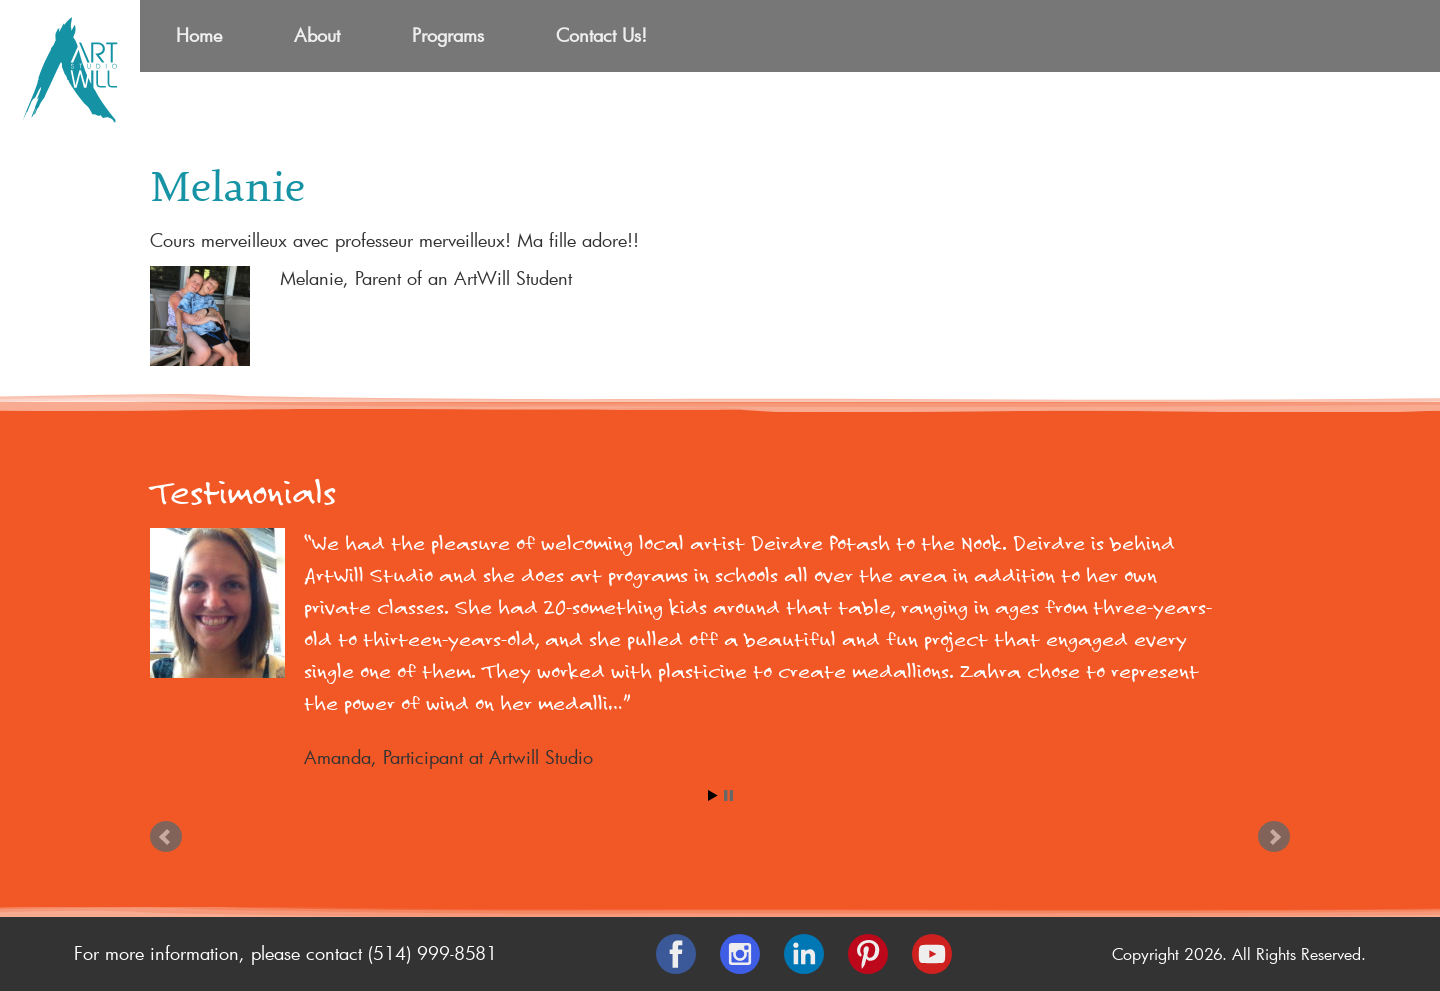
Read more (688, 703)
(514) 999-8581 (432, 953)
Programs (448, 35)
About (317, 35)
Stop (728, 795)
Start (713, 795)
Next (1274, 837)
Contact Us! (601, 35)
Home (199, 35)
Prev (166, 837)
